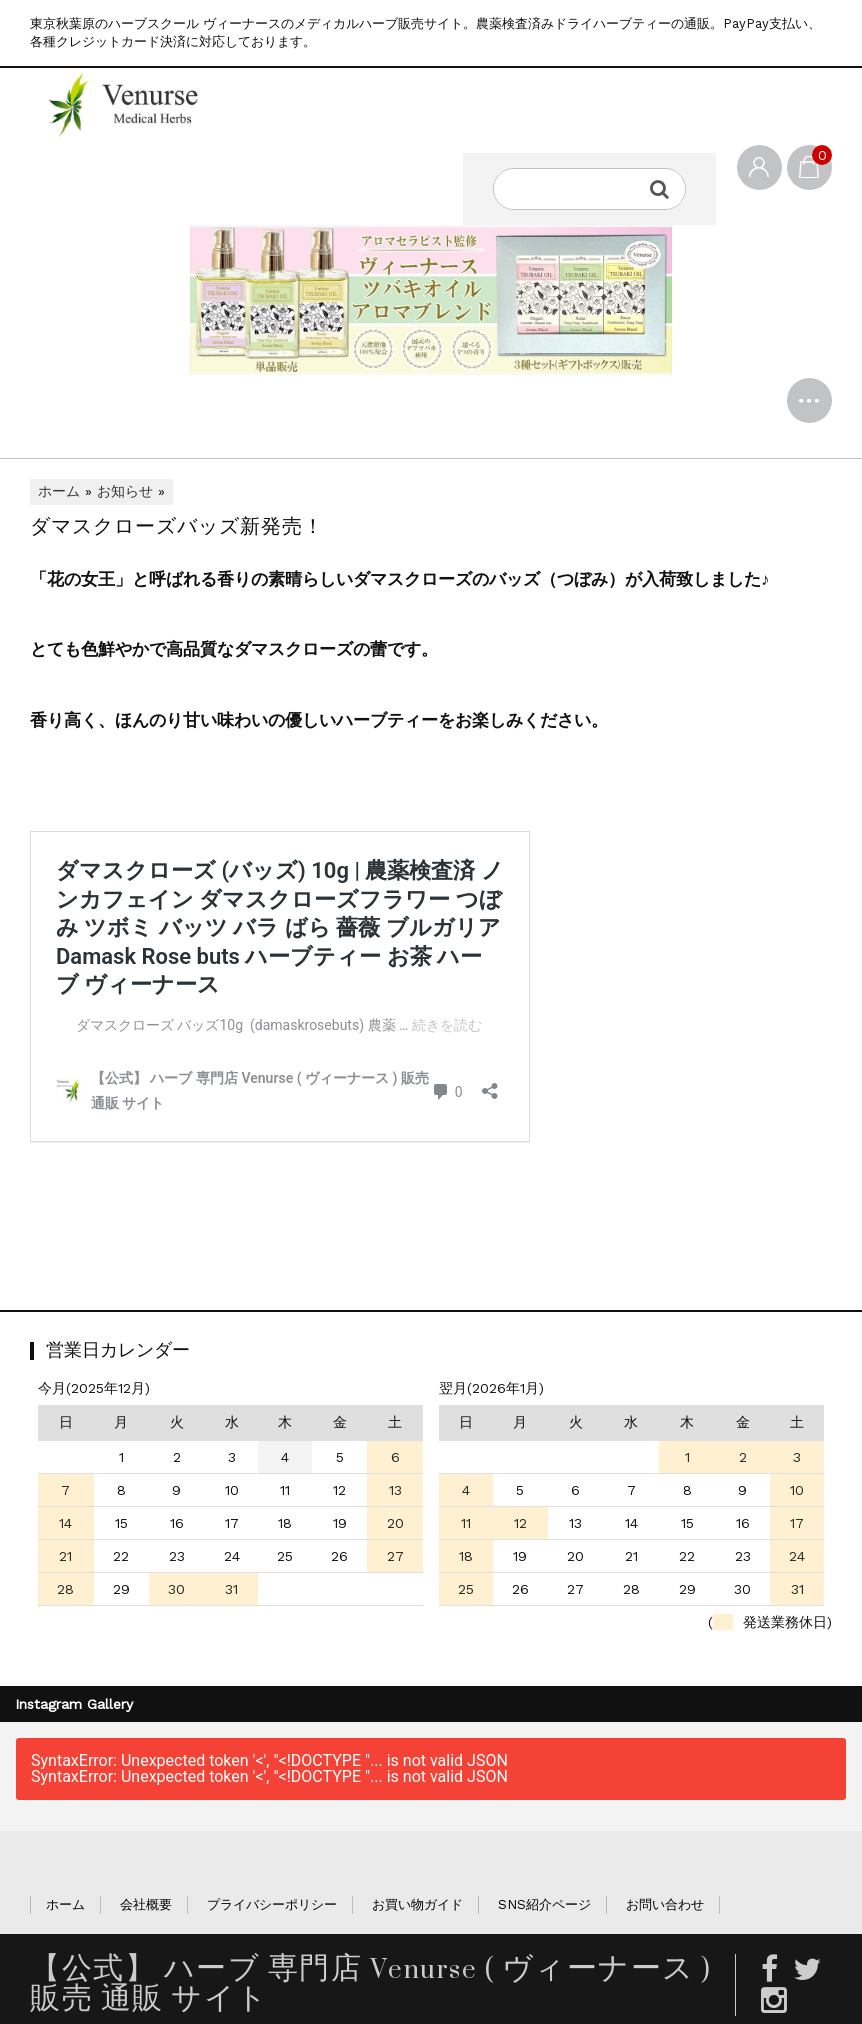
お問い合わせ (665, 1908)
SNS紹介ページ (544, 1908)
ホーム (59, 496)
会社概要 (146, 1908)
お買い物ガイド (417, 1908)
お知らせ (125, 496)
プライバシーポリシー (272, 1908)
